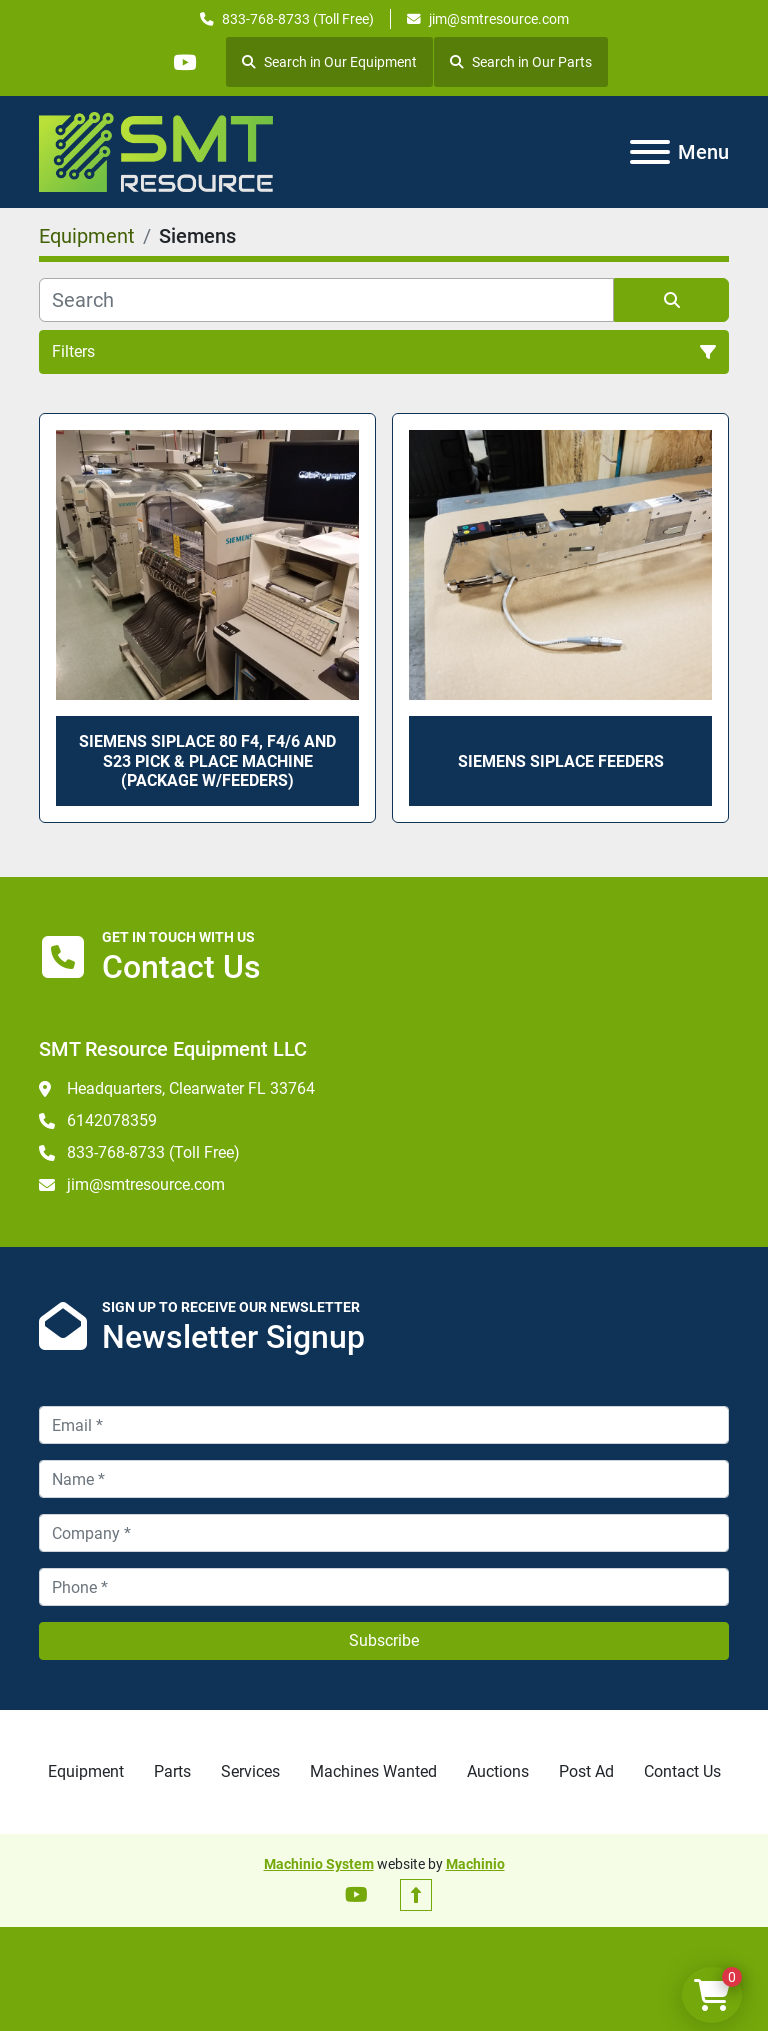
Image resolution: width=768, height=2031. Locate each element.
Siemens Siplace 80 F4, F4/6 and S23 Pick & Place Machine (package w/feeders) (207, 760)
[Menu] (650, 152)
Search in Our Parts (522, 62)
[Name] (384, 1479)
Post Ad (586, 1771)
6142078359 (112, 1120)
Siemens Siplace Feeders (561, 761)
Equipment (86, 1771)
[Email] (384, 1425)
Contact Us (682, 1771)
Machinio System (319, 1864)
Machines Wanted (373, 1771)
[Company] (384, 1533)
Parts (172, 1771)
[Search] (326, 300)
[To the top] (416, 1895)
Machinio (475, 1864)
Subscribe (384, 1640)
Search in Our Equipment (330, 62)
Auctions (498, 1771)
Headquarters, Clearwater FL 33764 (191, 1088)
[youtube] (184, 62)
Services (250, 1771)
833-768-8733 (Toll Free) (298, 19)
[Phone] (384, 1587)
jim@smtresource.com (499, 19)
